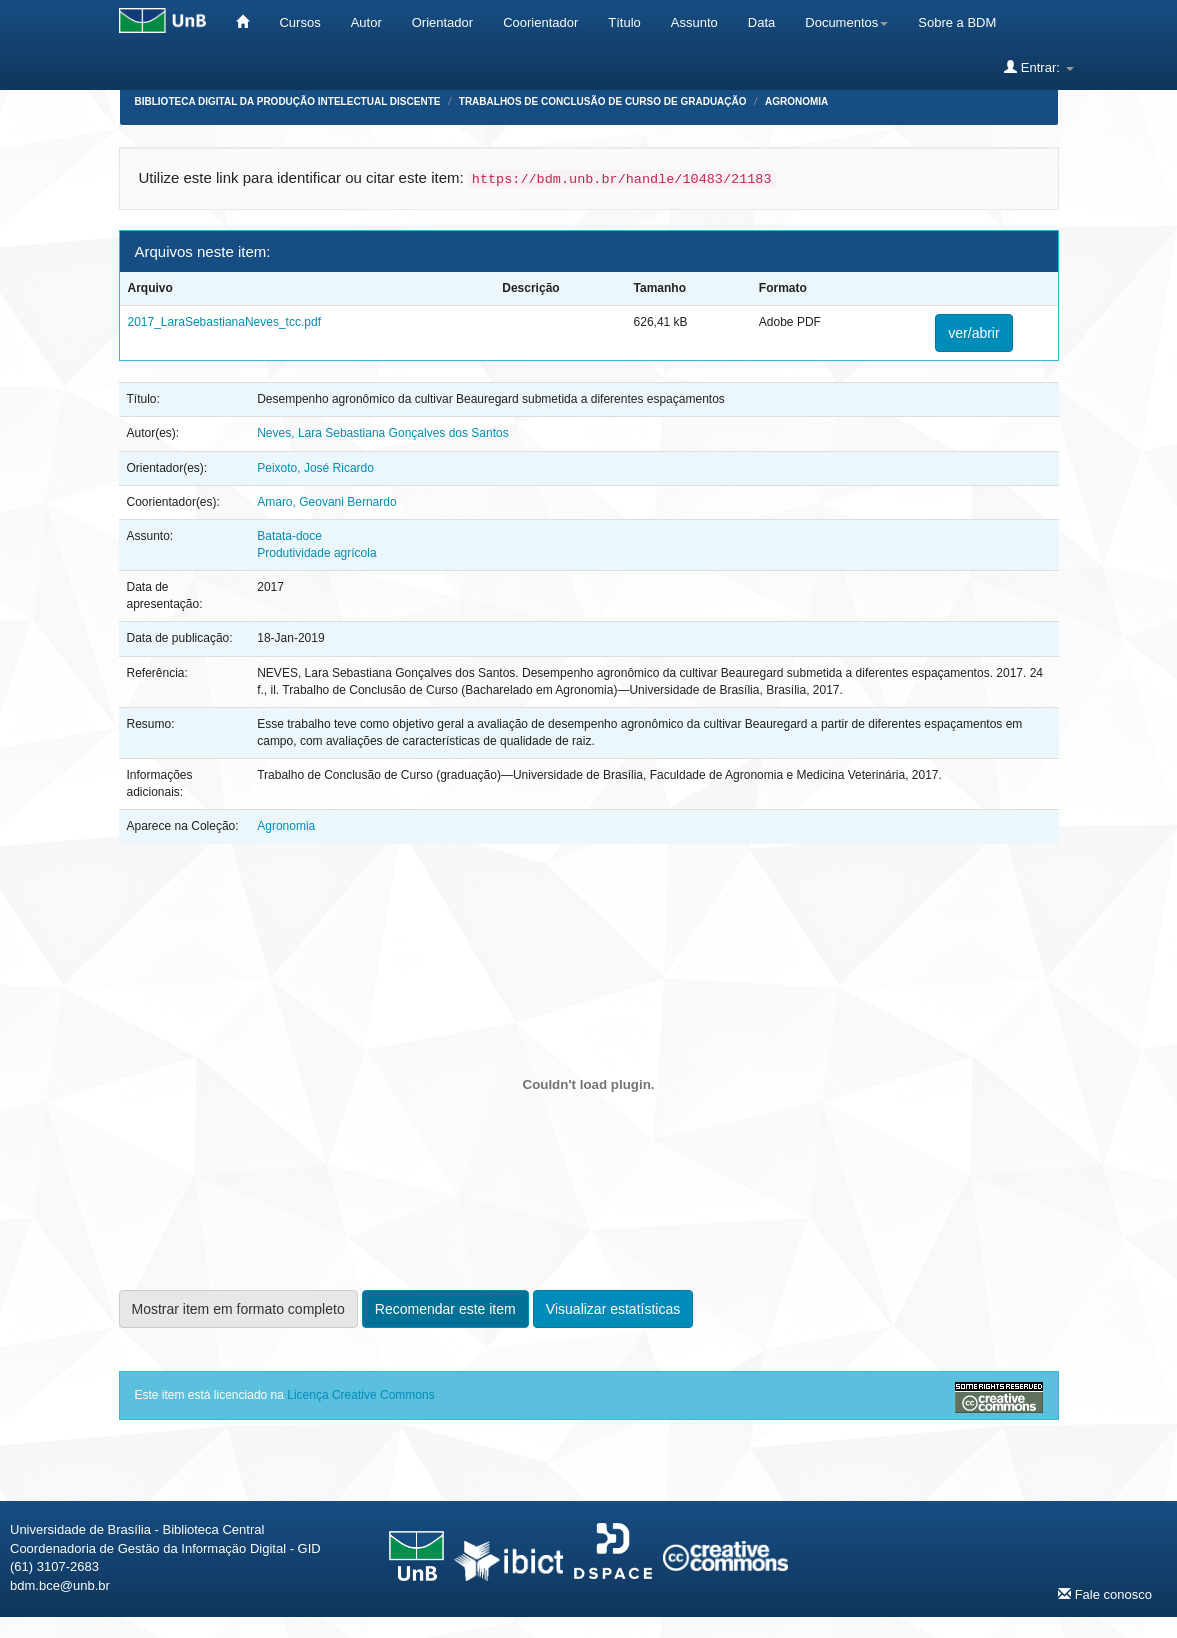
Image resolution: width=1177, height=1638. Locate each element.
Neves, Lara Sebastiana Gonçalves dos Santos (382, 433)
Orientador (442, 22)
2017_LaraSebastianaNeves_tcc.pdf (224, 322)
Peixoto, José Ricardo (315, 468)
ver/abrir (973, 333)
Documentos (846, 22)
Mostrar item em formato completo (238, 1309)
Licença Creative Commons (360, 1395)
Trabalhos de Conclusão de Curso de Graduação (603, 101)
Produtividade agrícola (316, 553)
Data (761, 22)
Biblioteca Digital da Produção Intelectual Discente (288, 101)
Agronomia (796, 101)
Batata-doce (289, 536)
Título (624, 22)
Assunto (694, 22)
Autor (366, 22)
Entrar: (1038, 67)
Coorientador (540, 22)
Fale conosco (1105, 1594)
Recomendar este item (445, 1309)
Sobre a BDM (957, 22)
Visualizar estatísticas (613, 1309)
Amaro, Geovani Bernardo (326, 502)
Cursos (299, 22)
